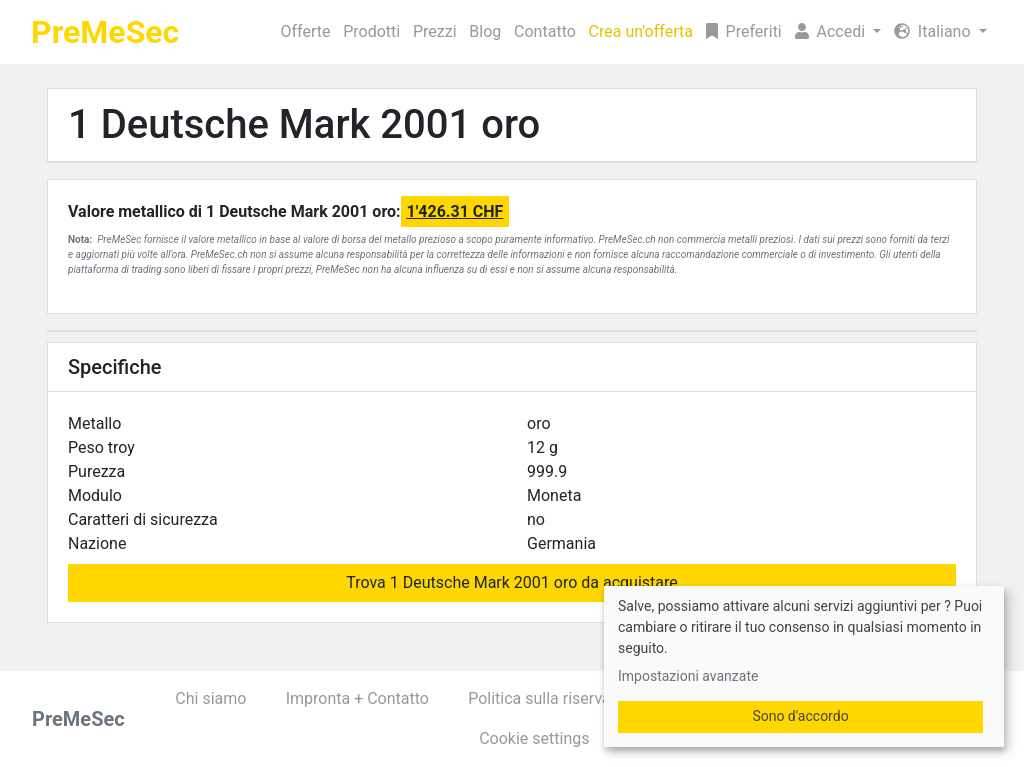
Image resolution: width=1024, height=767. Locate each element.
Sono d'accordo (800, 716)
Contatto (545, 31)
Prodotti (371, 31)
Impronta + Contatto (357, 698)
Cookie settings (534, 738)
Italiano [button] (934, 31)
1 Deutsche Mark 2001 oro (304, 124)
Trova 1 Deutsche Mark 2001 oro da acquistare (512, 582)
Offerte (306, 31)
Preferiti (744, 31)
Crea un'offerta (641, 31)
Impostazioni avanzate (688, 676)
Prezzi (435, 31)
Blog (485, 31)
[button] (837, 32)
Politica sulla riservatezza (558, 698)
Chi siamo (210, 698)
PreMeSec (105, 32)
